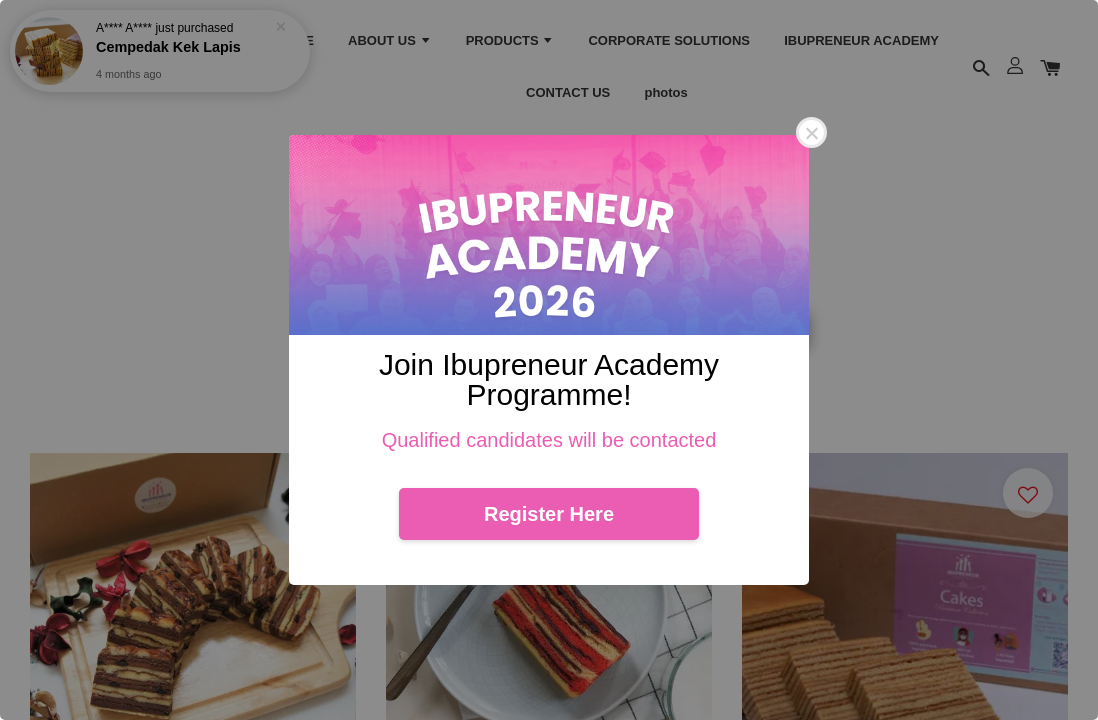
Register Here (549, 514)
